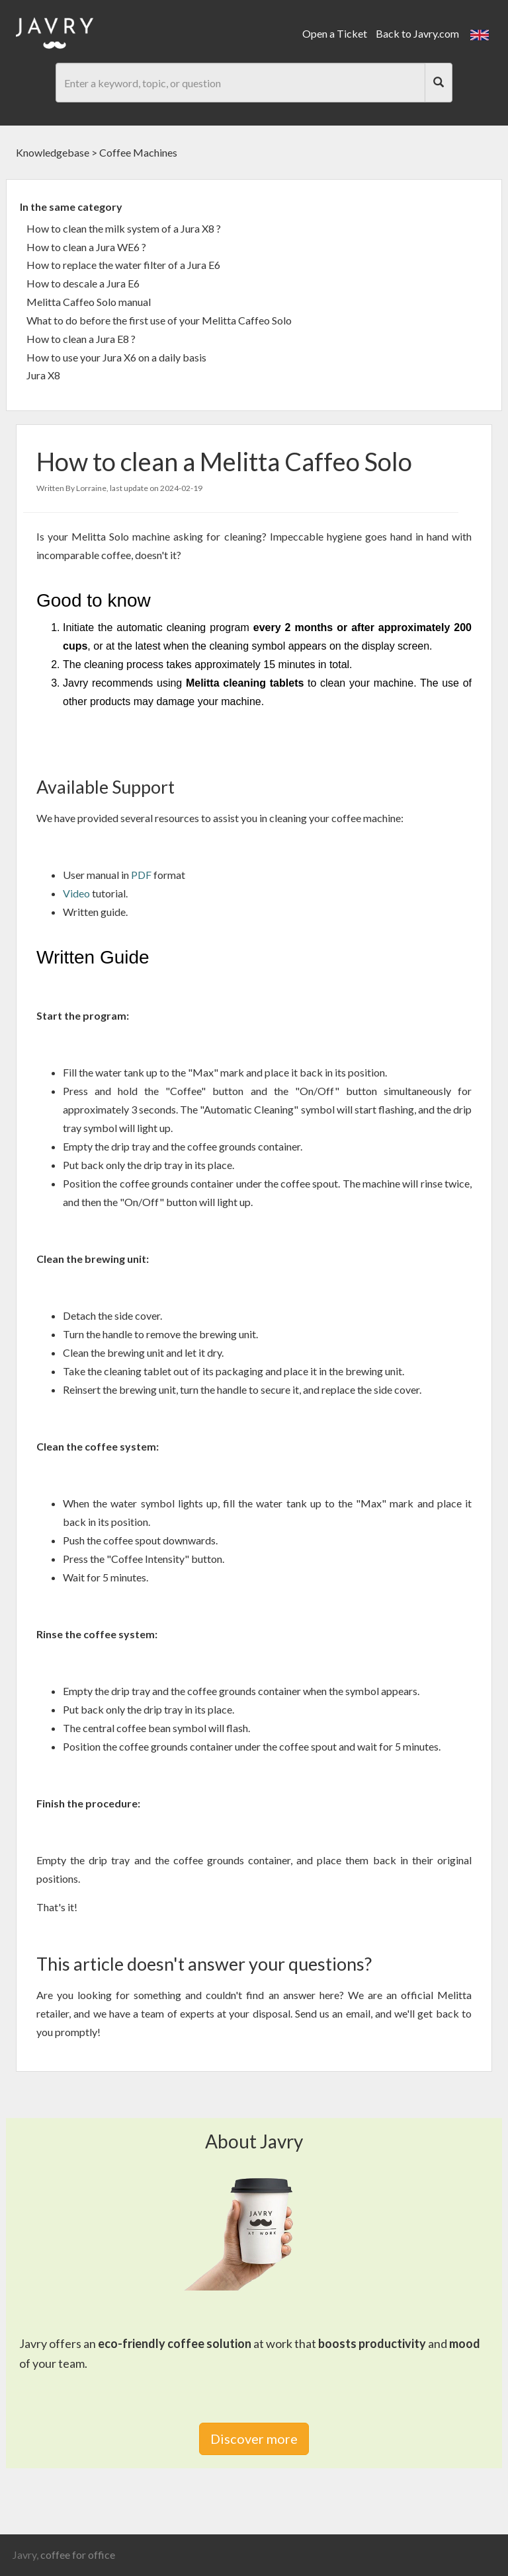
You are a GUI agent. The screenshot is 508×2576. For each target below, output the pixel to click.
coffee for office (77, 2554)
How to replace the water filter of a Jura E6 (123, 264)
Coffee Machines (138, 152)
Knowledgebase (52, 152)
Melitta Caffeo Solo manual (88, 301)
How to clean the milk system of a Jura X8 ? (123, 228)
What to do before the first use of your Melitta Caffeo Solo (159, 320)
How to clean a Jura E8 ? (81, 338)
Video (77, 893)
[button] (479, 33)
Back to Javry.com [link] (417, 33)
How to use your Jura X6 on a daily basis (116, 357)
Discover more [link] (254, 2438)
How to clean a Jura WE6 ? (86, 247)
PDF (142, 874)
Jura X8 (43, 375)
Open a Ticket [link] (334, 33)
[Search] (438, 82)
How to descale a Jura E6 (83, 283)
